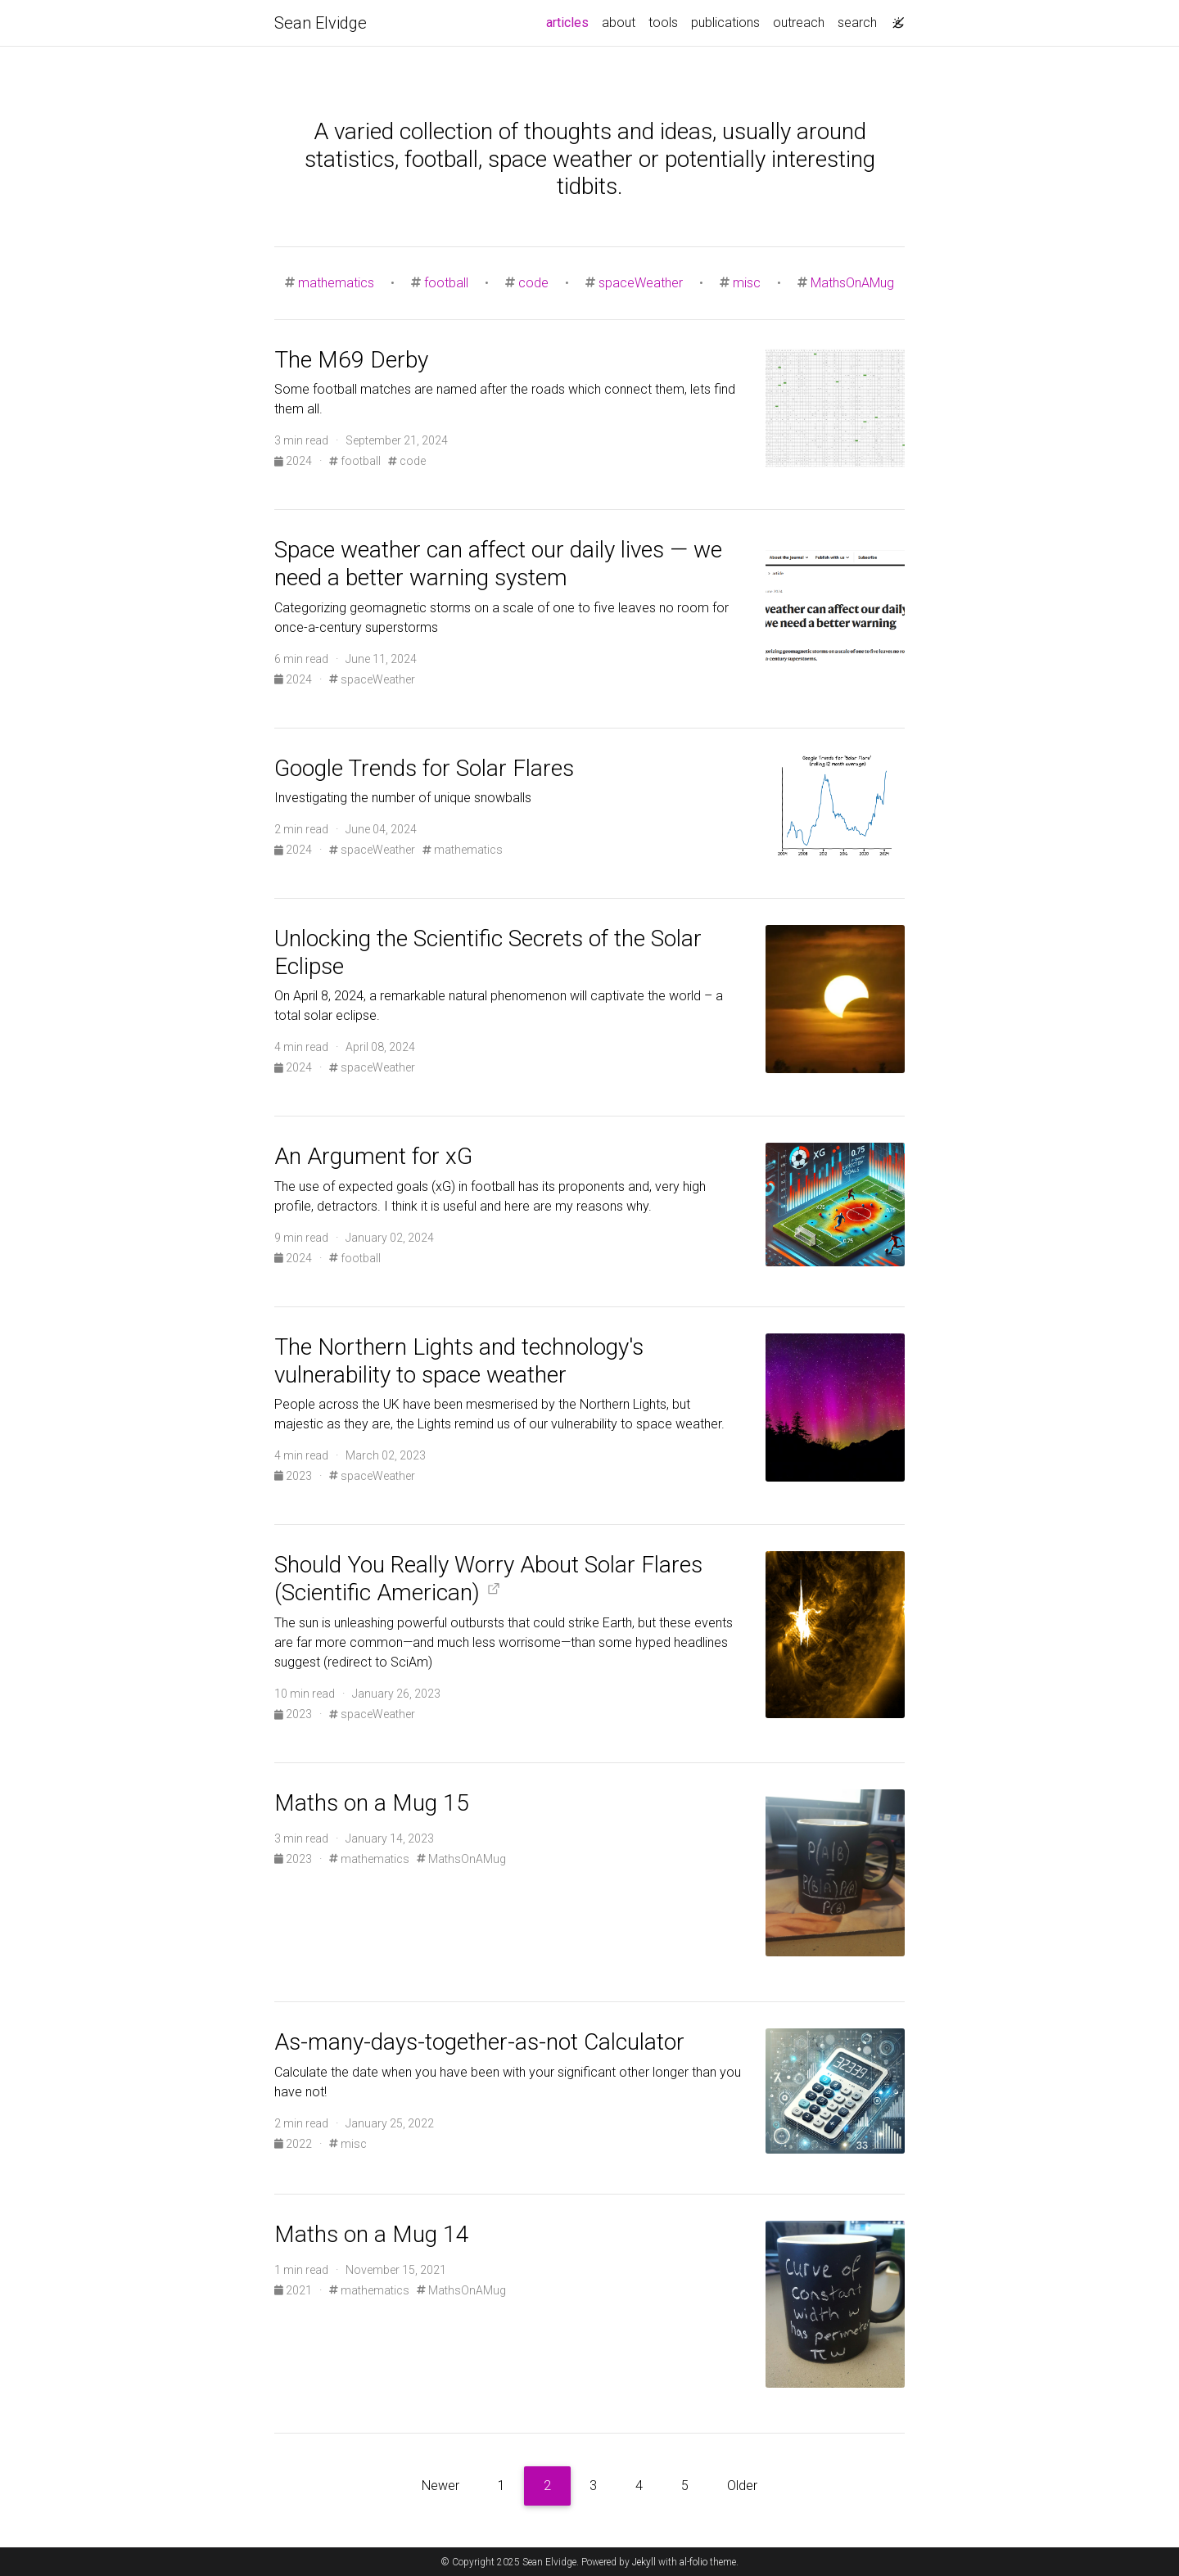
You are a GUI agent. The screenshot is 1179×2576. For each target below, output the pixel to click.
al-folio (693, 2562)
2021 (294, 2290)
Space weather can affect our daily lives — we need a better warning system (498, 563)
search (857, 22)
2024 (294, 460)
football (446, 283)
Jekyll (644, 2562)
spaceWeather (641, 283)
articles (570, 21)
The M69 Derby (351, 359)
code (533, 283)
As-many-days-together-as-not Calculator (479, 2041)
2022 (294, 2143)
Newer (440, 2485)
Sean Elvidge (320, 23)
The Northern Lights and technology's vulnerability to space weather (459, 1360)
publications (725, 22)
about (618, 22)
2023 (294, 1475)
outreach (798, 22)
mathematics (336, 283)
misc (747, 283)
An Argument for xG (373, 1156)
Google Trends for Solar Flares (424, 768)
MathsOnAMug (852, 283)
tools (663, 22)
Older (742, 2485)
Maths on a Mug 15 (371, 1802)
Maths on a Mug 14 (371, 2234)
